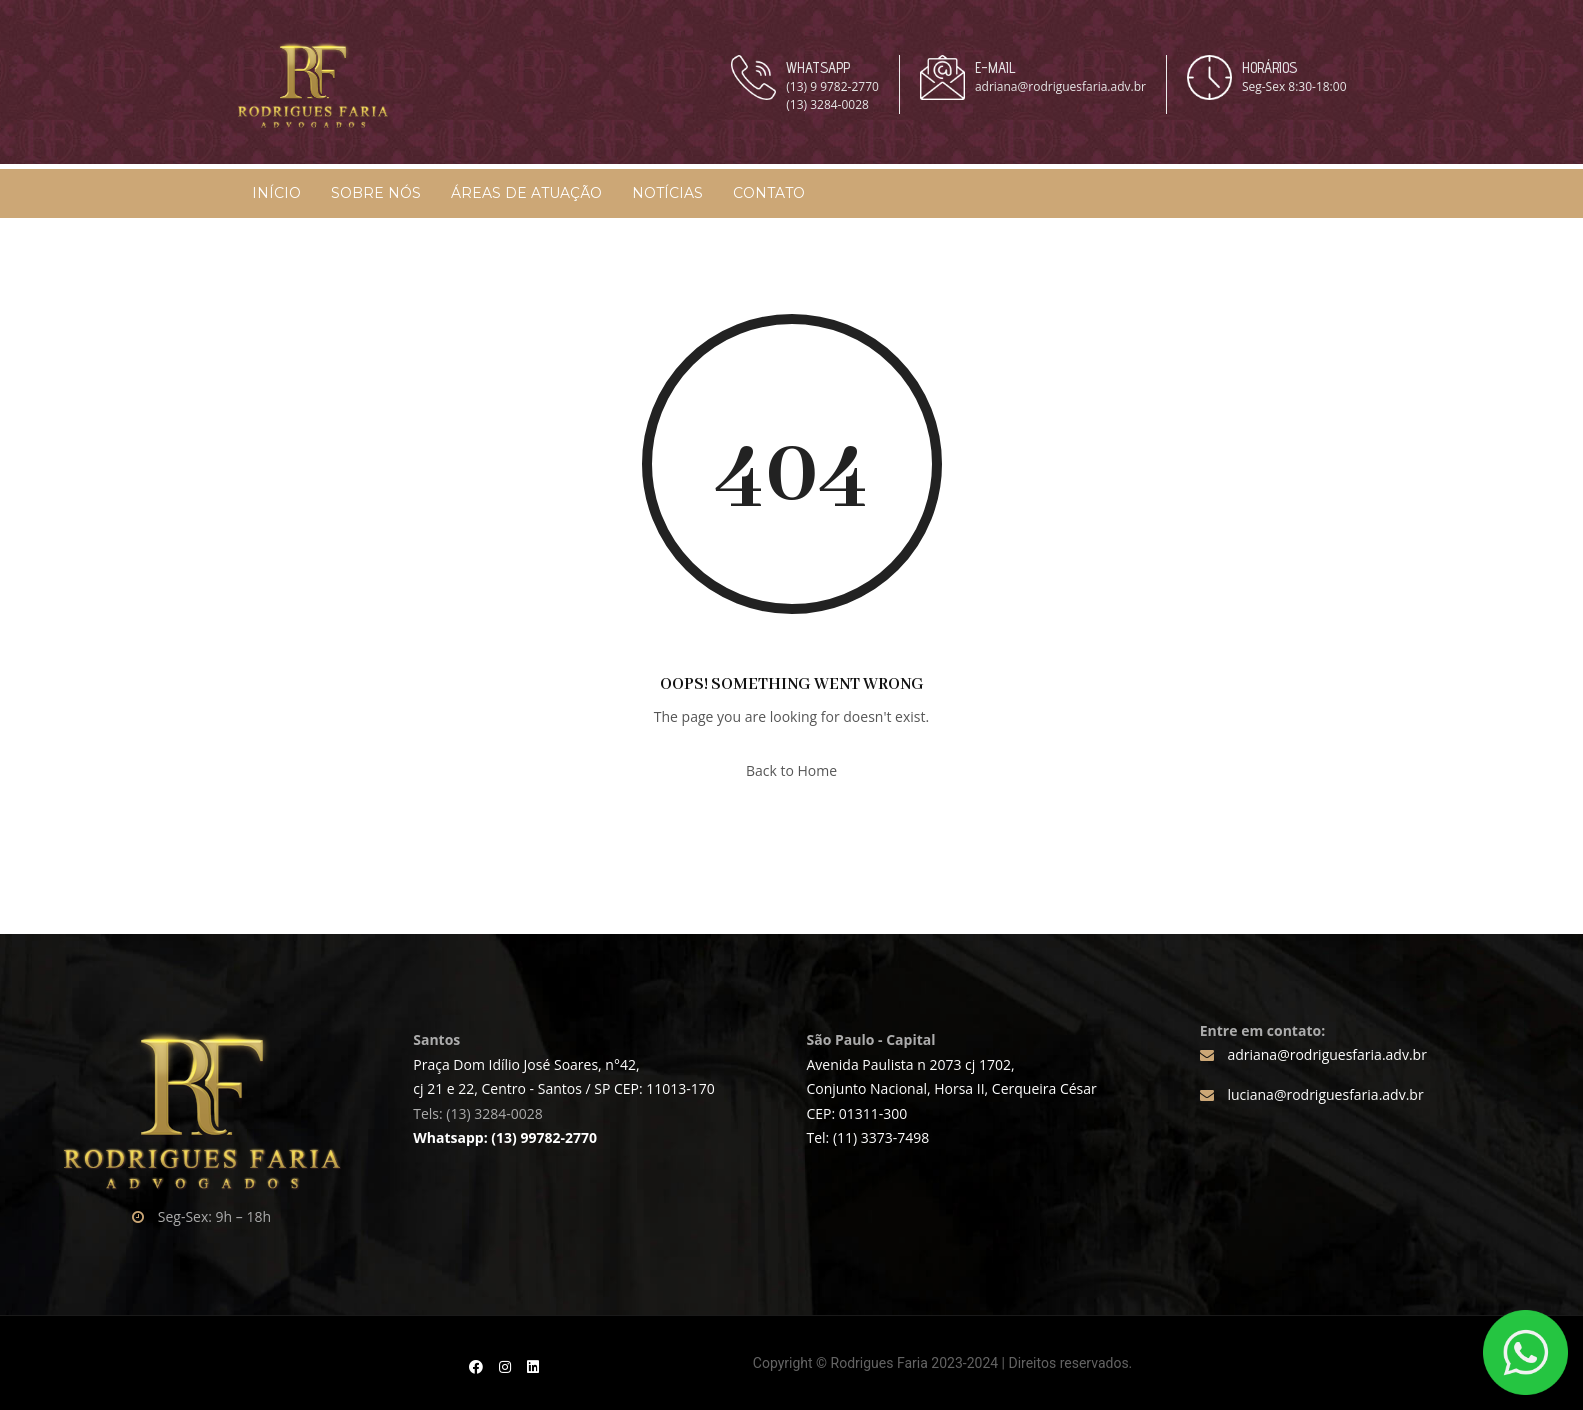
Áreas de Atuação (526, 193)
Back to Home (791, 770)
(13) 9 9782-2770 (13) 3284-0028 (832, 95)
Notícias (667, 193)
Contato (769, 193)
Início (276, 193)
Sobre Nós (376, 193)
